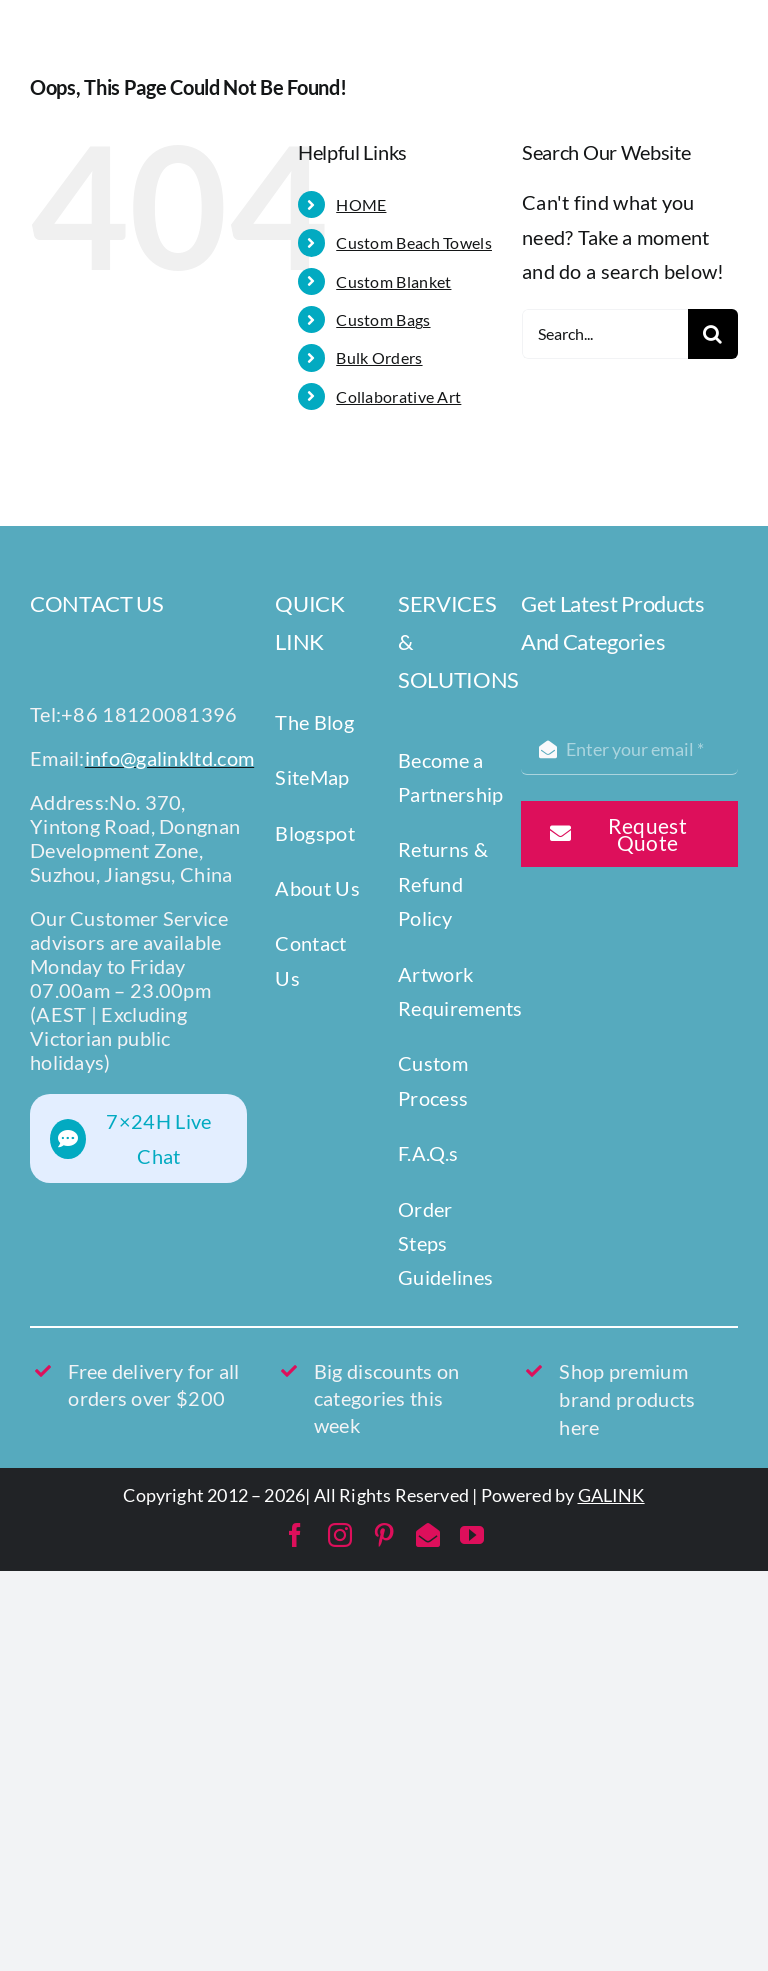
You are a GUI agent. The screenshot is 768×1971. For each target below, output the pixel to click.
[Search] (713, 334)
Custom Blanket (393, 281)
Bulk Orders (379, 357)
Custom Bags (383, 319)
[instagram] (340, 1535)
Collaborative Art (398, 396)
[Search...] (605, 334)
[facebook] (295, 1535)
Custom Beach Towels (414, 242)
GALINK (611, 1495)
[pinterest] (384, 1535)
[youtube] (472, 1535)
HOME (361, 204)
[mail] (428, 1535)
